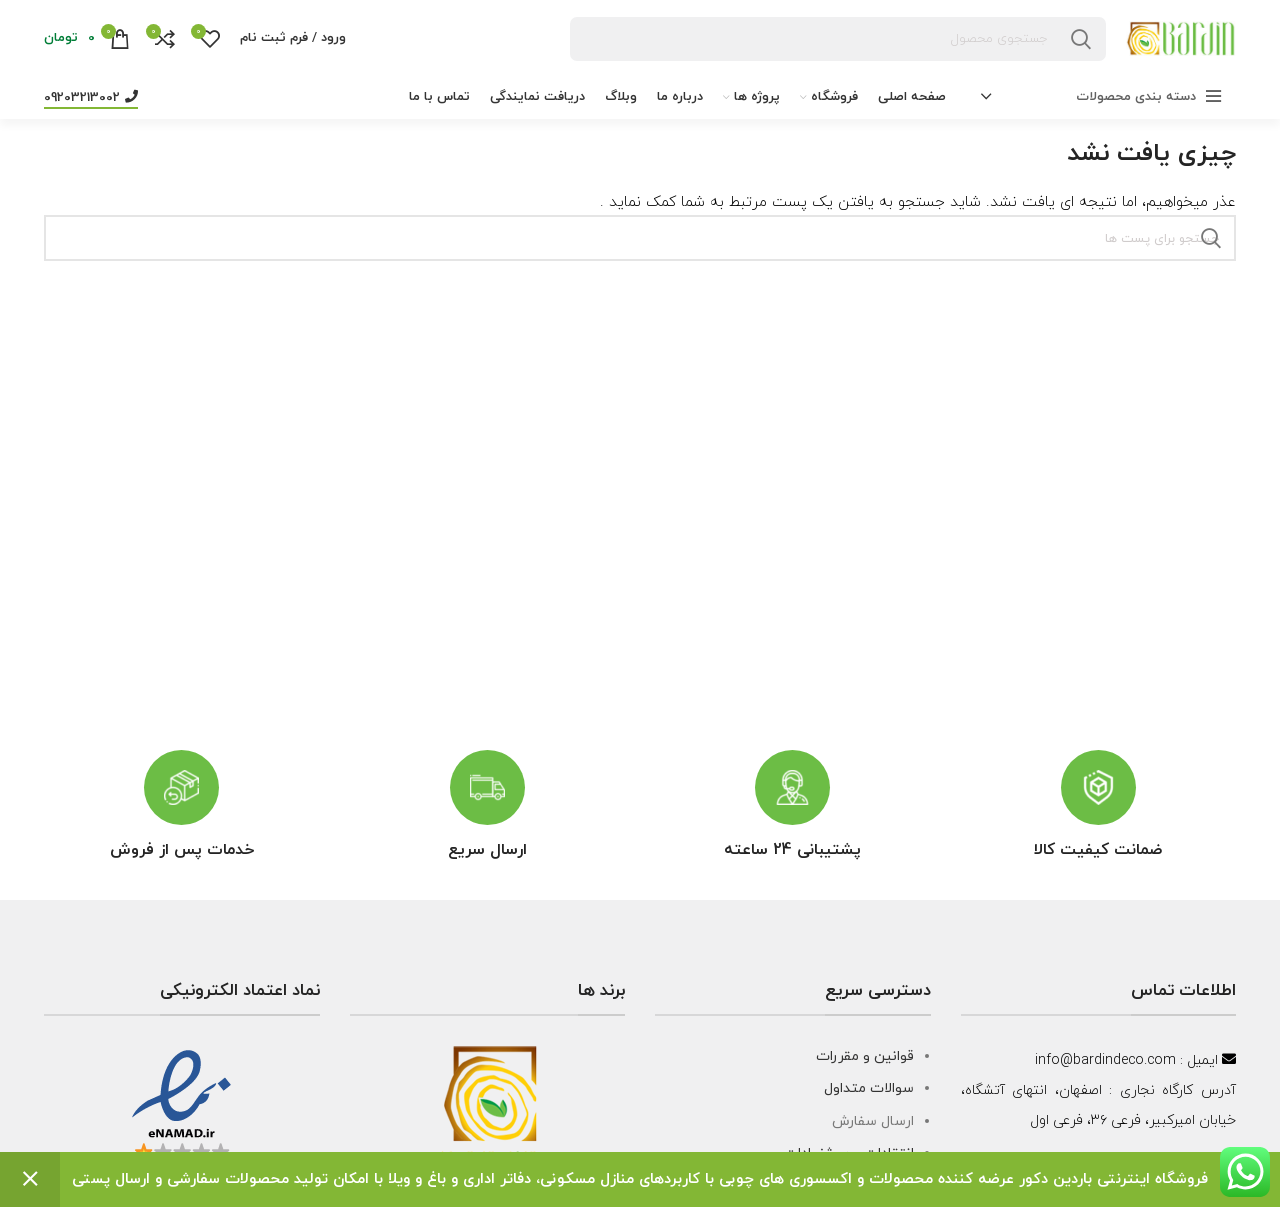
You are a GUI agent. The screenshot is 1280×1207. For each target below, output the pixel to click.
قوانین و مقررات (865, 1056)
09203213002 (91, 98)
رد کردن (30, 1179)
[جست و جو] (838, 39)
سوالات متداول (869, 1088)
